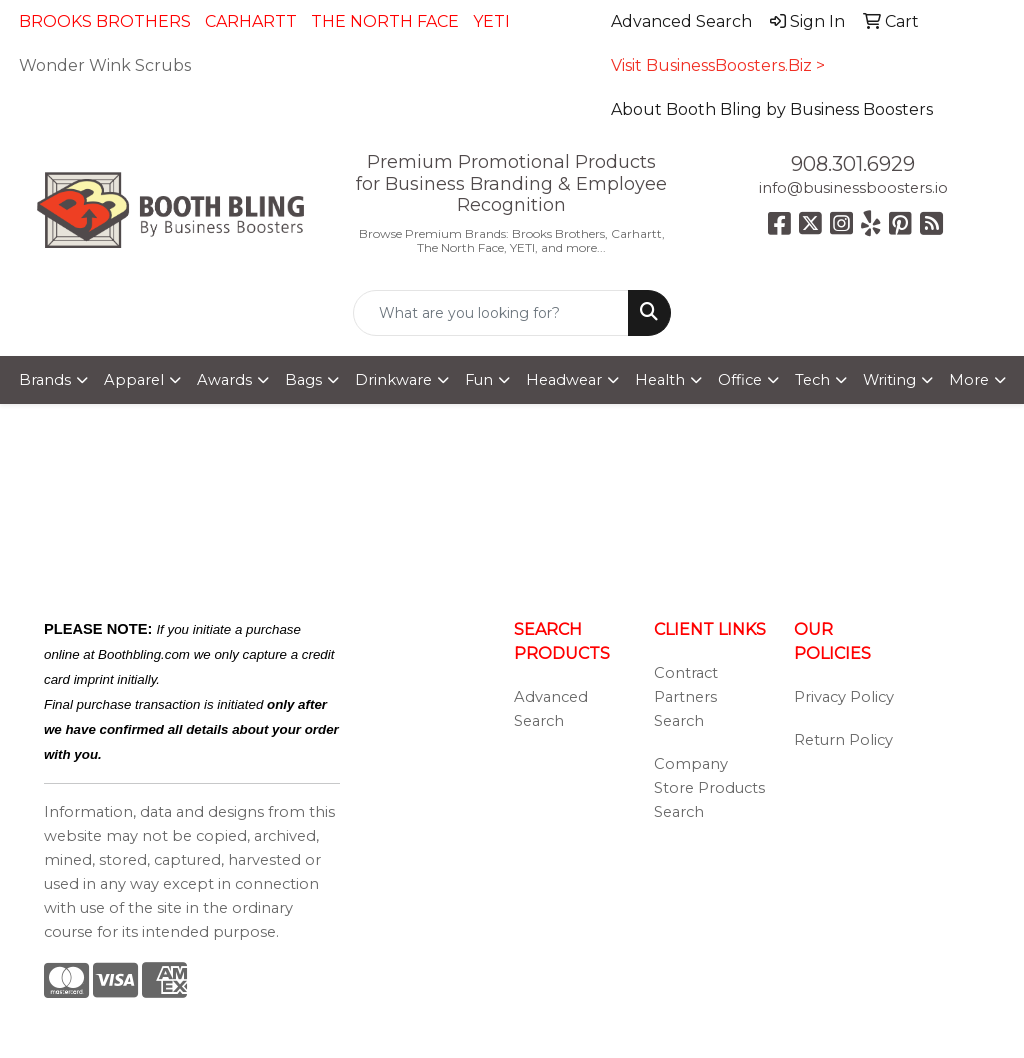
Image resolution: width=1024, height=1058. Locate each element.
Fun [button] (479, 380)
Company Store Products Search (709, 788)
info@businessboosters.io (853, 188)
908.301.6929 (853, 164)
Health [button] (660, 380)
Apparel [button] (134, 380)
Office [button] (740, 380)
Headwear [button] (564, 380)
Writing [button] (889, 380)
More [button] (969, 380)
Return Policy (843, 740)
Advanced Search (551, 709)
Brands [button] (45, 380)
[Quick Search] (490, 313)
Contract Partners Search (686, 697)
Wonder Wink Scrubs (105, 65)
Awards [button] (224, 380)
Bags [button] (303, 380)
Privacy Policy (844, 697)
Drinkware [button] (393, 380)
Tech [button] (812, 380)
